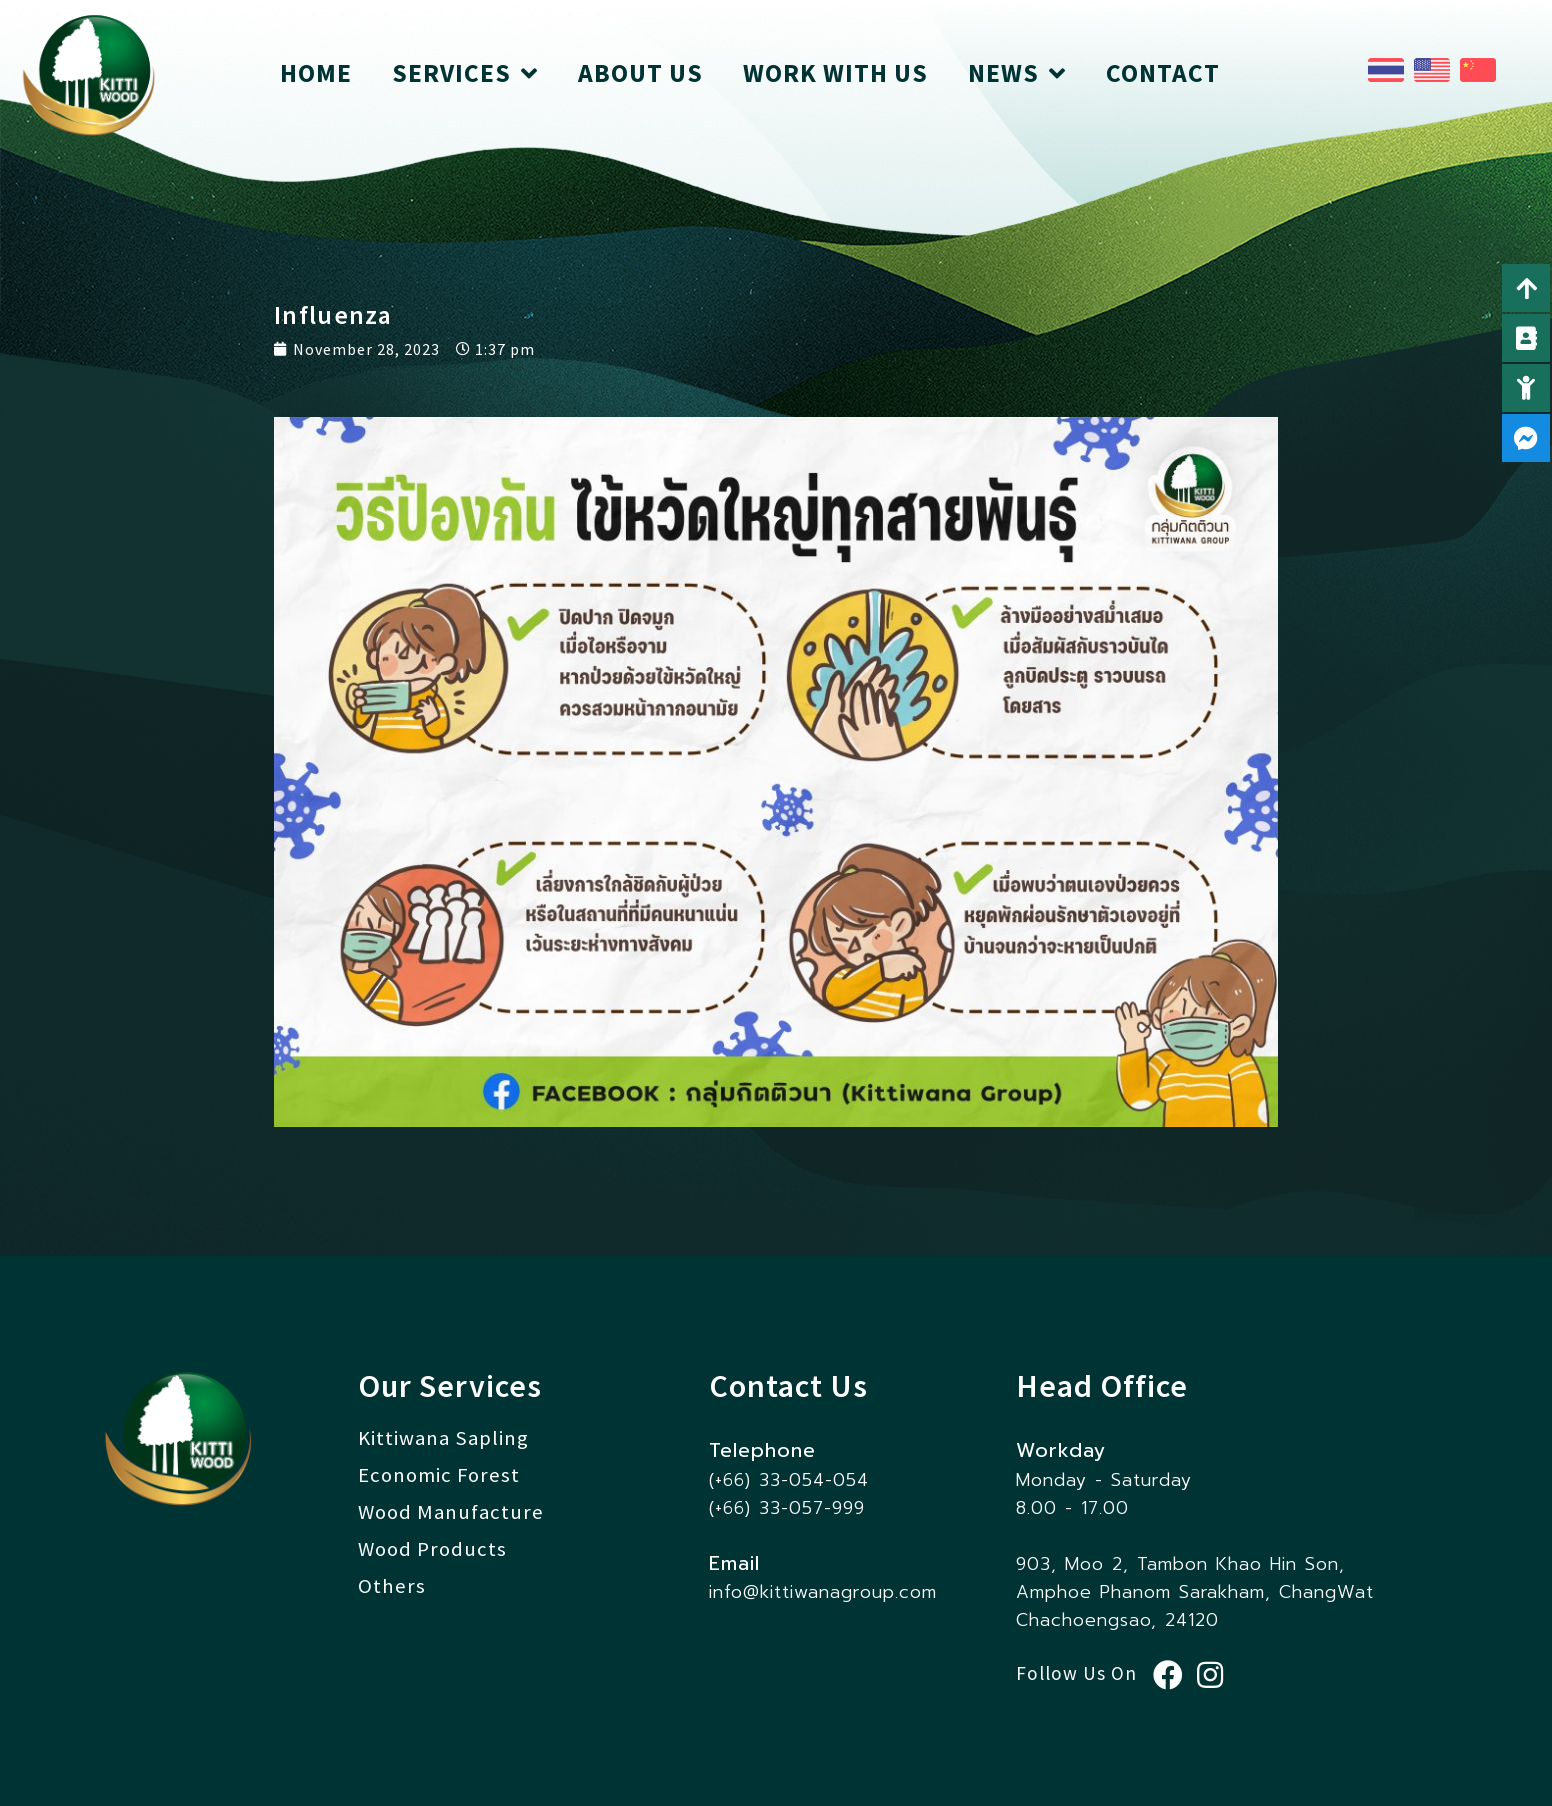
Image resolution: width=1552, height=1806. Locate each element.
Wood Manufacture (451, 1512)
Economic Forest (439, 1475)
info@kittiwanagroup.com (823, 1592)
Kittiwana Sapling (443, 1438)
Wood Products (432, 1549)
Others (392, 1586)
